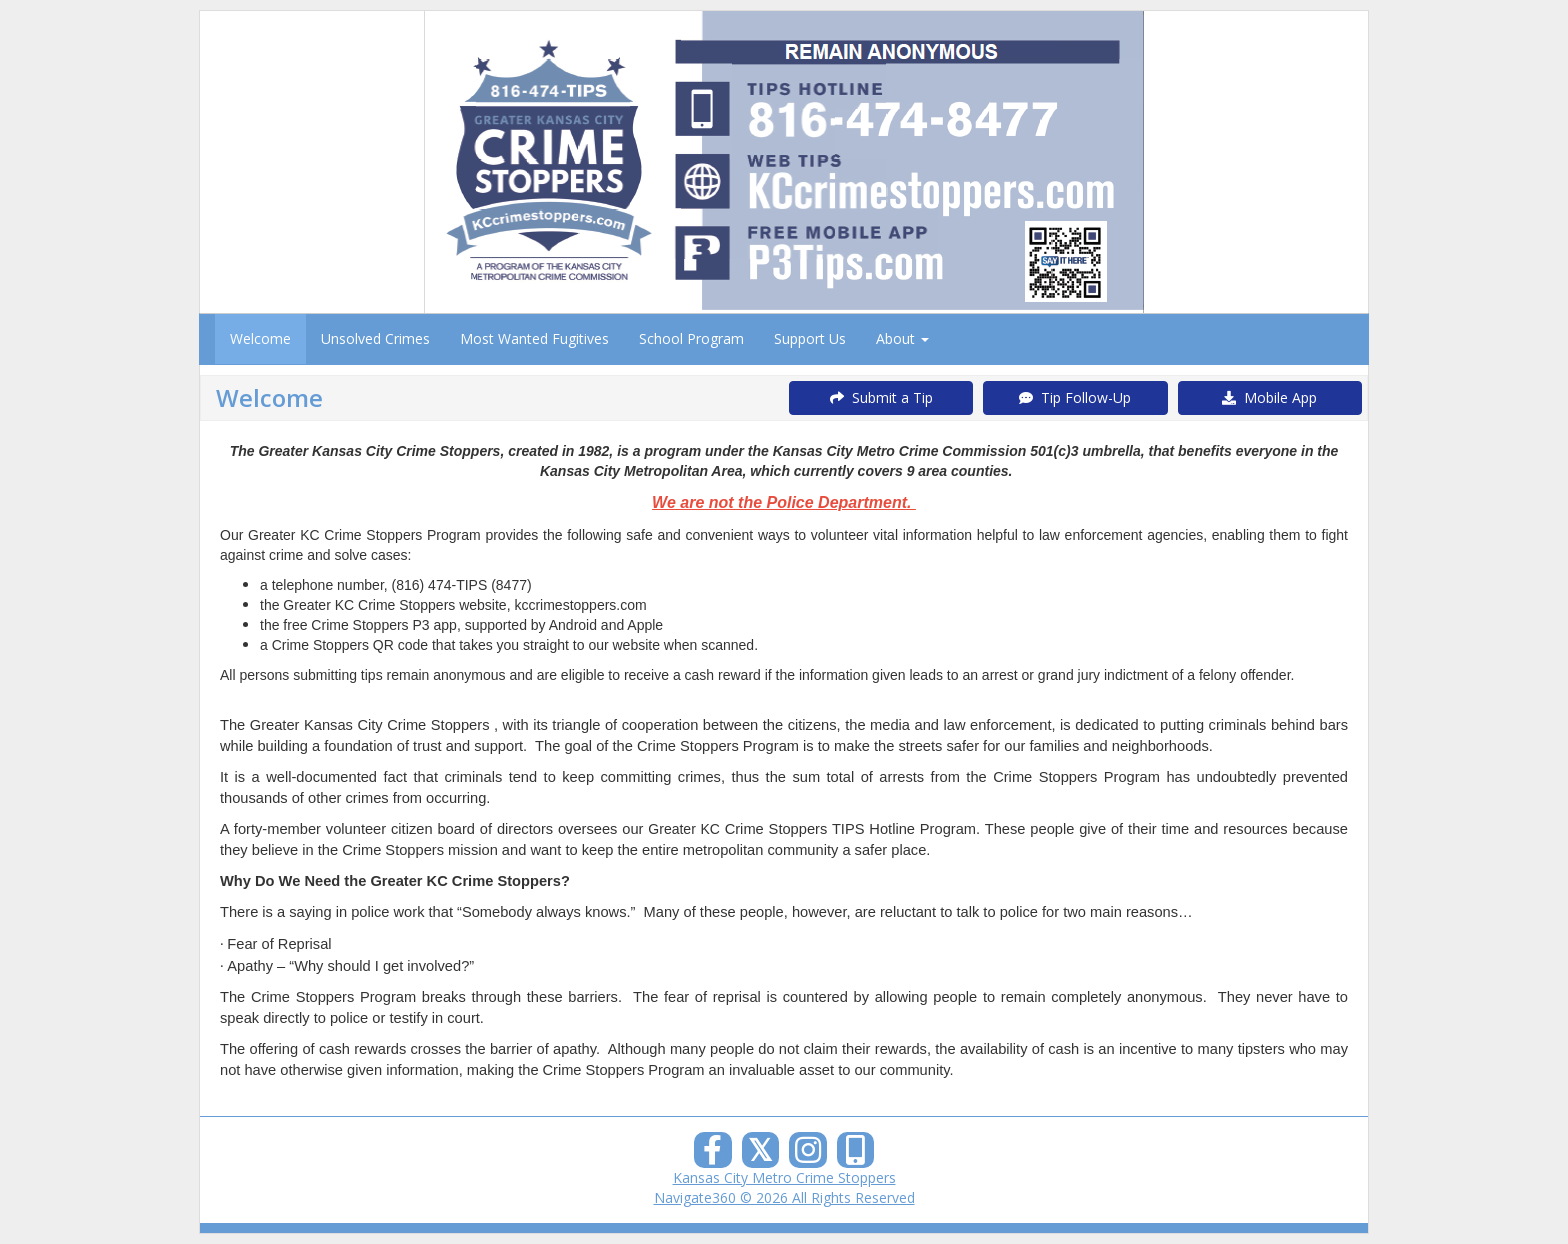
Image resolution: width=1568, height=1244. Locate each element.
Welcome (260, 338)
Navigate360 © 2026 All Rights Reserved (784, 1197)
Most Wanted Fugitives (534, 338)
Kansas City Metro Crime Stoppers (784, 1177)
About (902, 338)
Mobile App (1269, 397)
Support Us (810, 338)
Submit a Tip (881, 397)
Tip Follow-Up (1075, 397)
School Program (691, 338)
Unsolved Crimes (375, 338)
